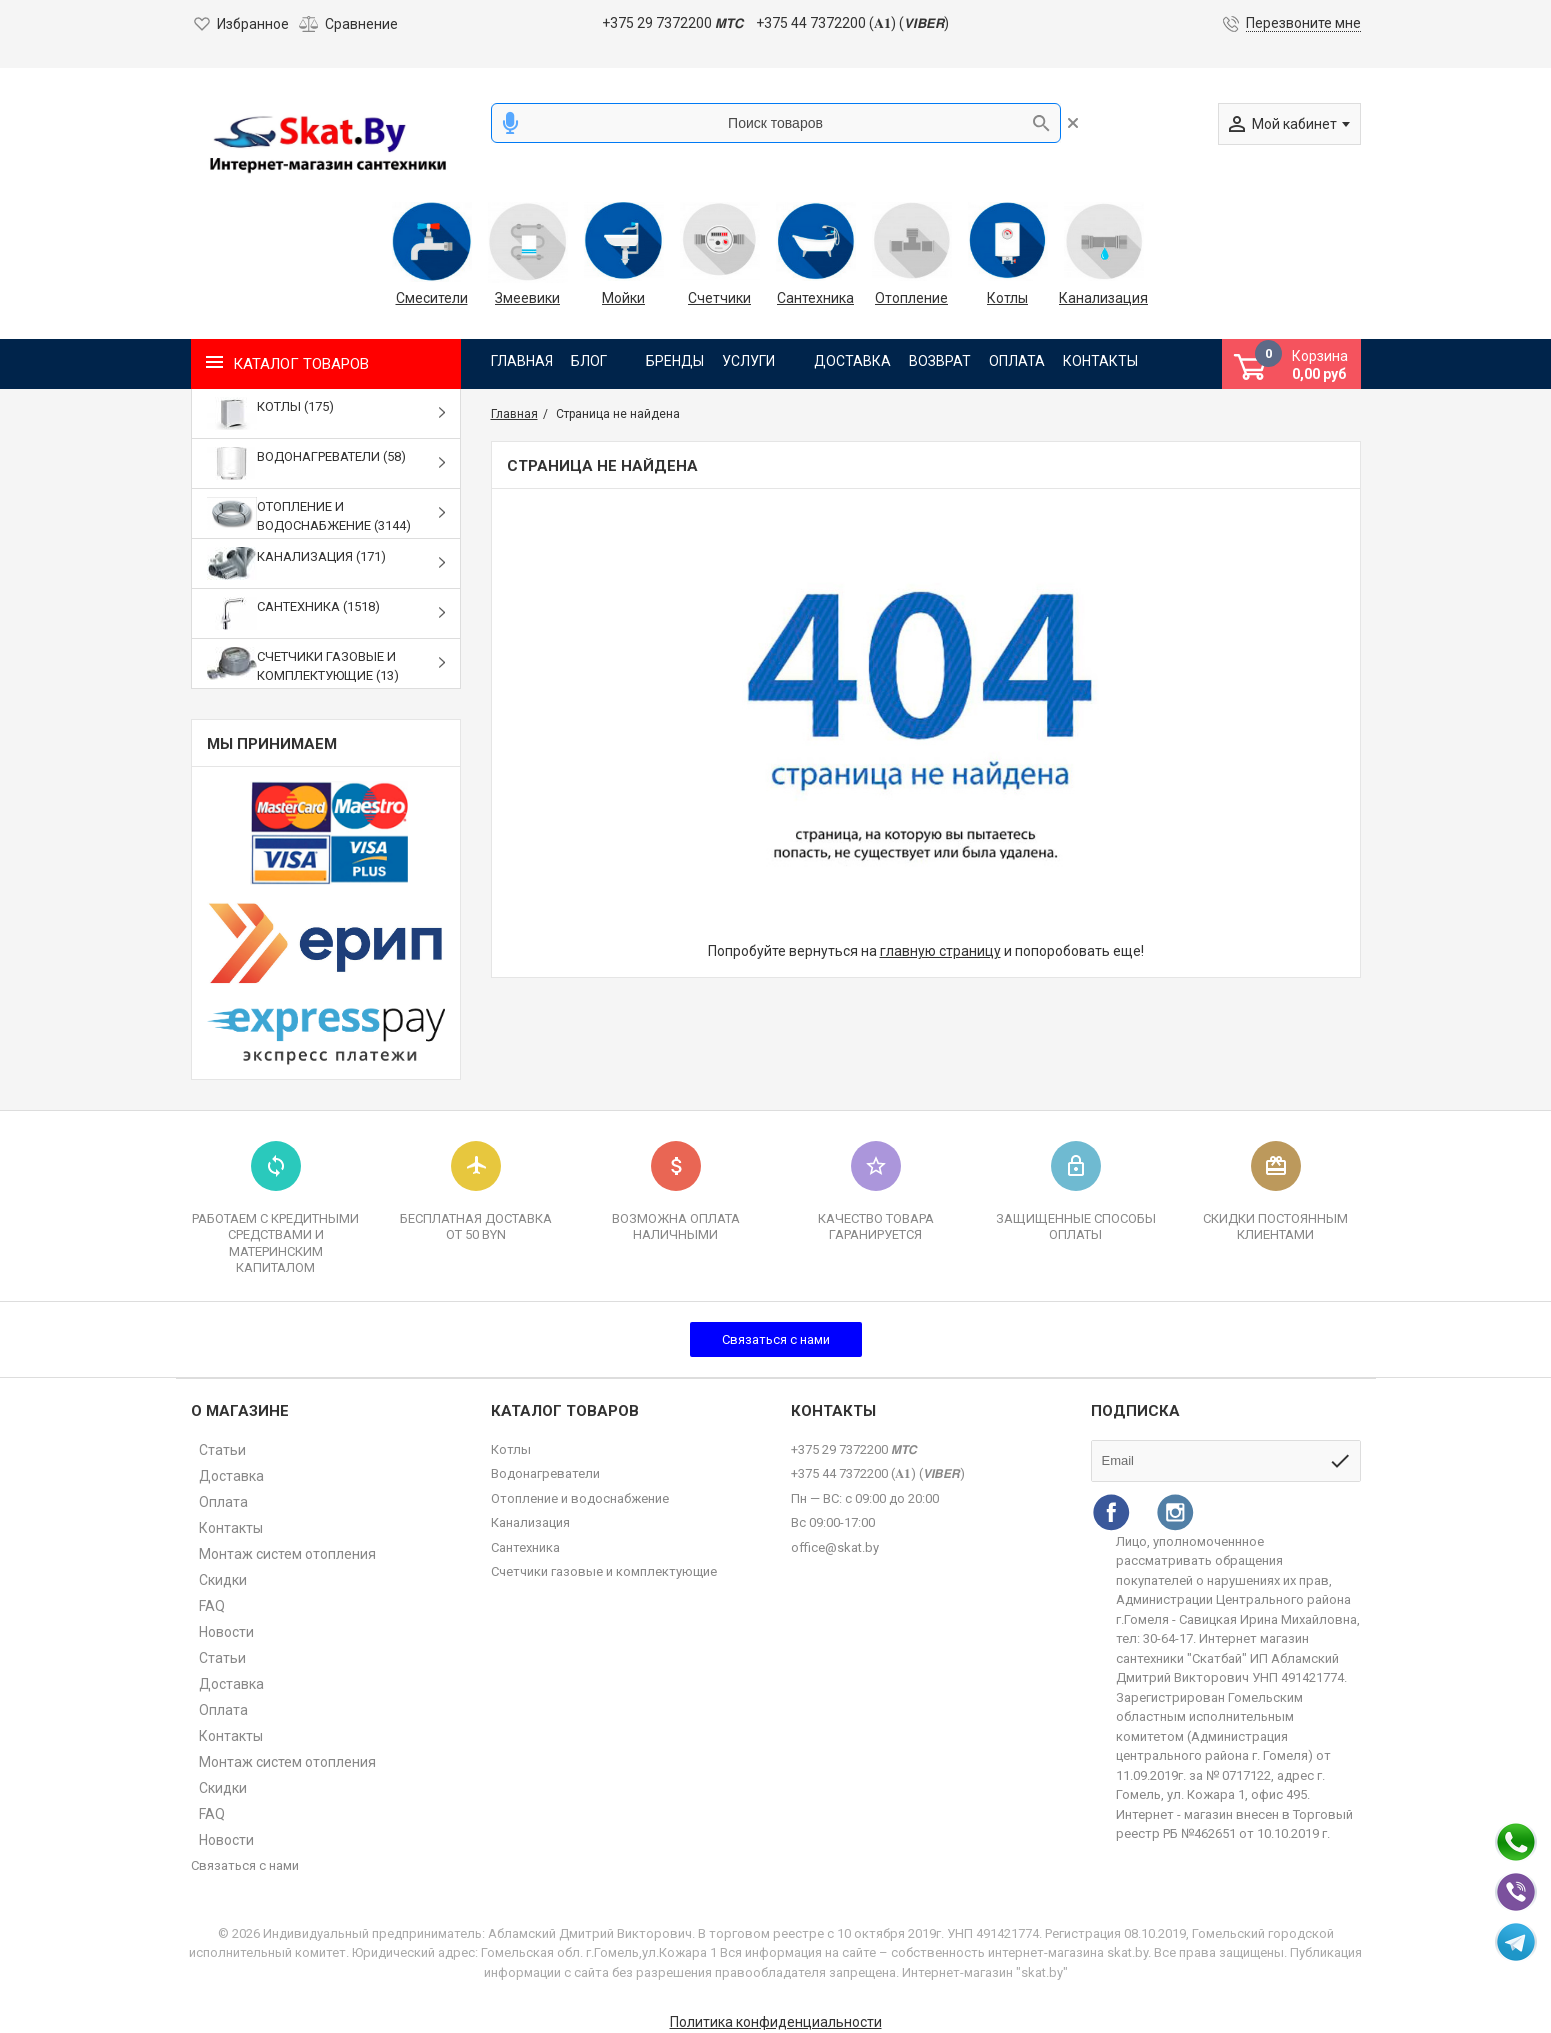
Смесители (432, 298)
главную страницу (940, 951)
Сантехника (815, 298)
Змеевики (527, 298)
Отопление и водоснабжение (580, 1498)
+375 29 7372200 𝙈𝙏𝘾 (672, 23)
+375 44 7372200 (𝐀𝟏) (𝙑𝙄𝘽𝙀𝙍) (852, 23)
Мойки (623, 298)
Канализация (1104, 298)
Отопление (911, 298)
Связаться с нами (776, 1339)
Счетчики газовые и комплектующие (604, 1571)
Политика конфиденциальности (776, 2022)
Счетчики (719, 298)
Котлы (1007, 298)
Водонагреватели (545, 1473)
